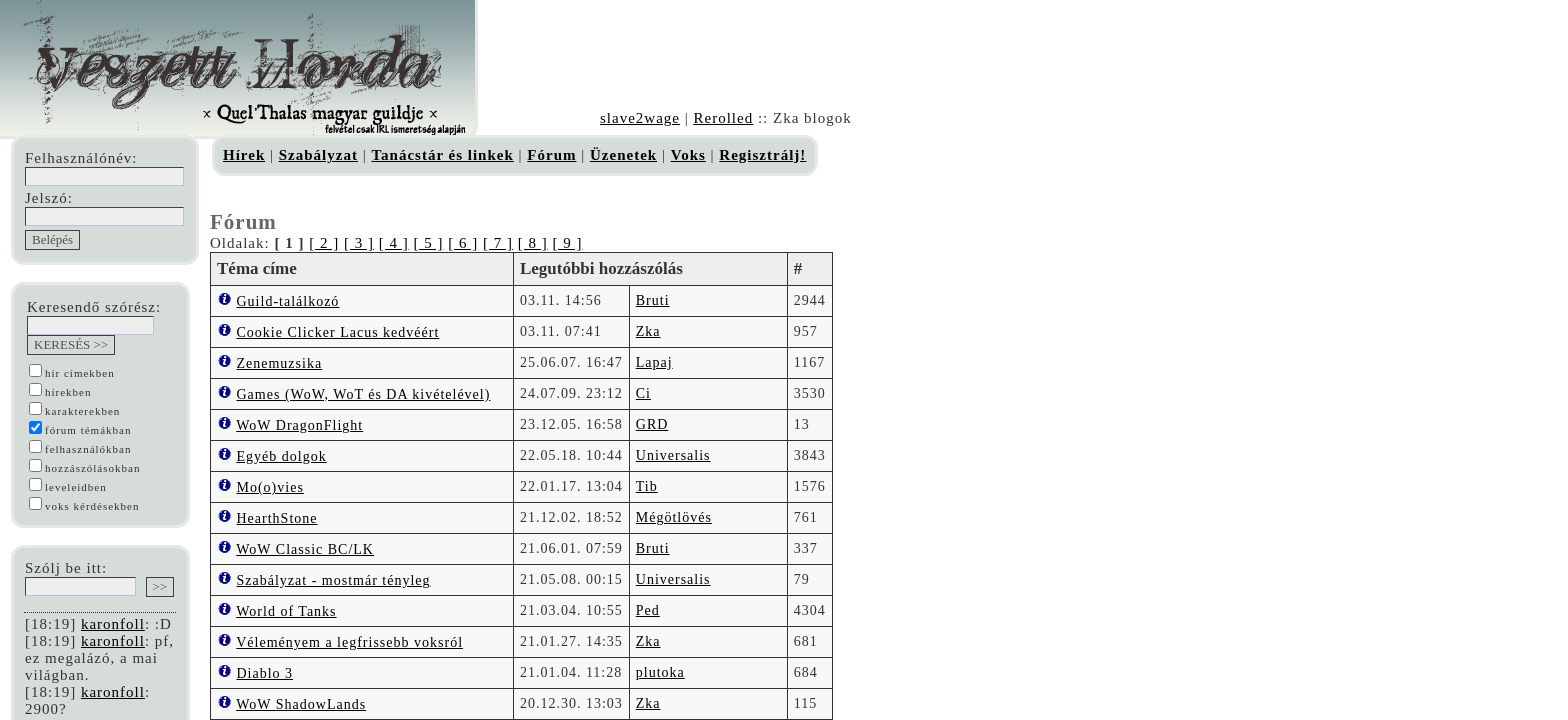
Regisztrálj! (762, 155)
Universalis (673, 455)
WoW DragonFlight (299, 425)
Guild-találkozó (288, 301)
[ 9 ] (567, 243)
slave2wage (640, 118)
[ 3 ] (359, 243)
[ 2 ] (324, 243)
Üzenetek (623, 155)
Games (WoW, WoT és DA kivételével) (364, 394)
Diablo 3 (265, 673)
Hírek (244, 155)
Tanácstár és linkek (442, 155)
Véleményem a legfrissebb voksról (349, 642)
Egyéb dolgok (282, 456)
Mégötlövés (674, 517)
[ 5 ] (428, 243)
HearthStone (277, 518)
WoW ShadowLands (301, 704)
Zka (648, 331)
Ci (643, 393)
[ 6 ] (463, 243)
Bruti (653, 300)
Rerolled (723, 118)
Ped (648, 610)
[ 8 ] (533, 243)
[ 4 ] (394, 243)
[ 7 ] (498, 243)
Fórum (551, 155)
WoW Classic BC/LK (305, 549)
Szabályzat (318, 155)
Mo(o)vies (270, 487)
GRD (652, 424)
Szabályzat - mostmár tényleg (334, 580)
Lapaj (654, 362)
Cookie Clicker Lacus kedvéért (338, 332)
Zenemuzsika (280, 363)
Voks (688, 155)
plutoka (660, 672)
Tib (647, 486)
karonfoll (113, 624)
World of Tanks (286, 611)
